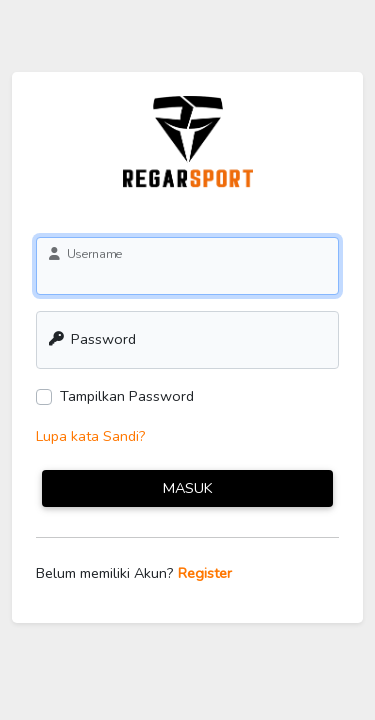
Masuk (188, 488)
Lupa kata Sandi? (91, 436)
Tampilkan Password (127, 396)
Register (205, 573)
